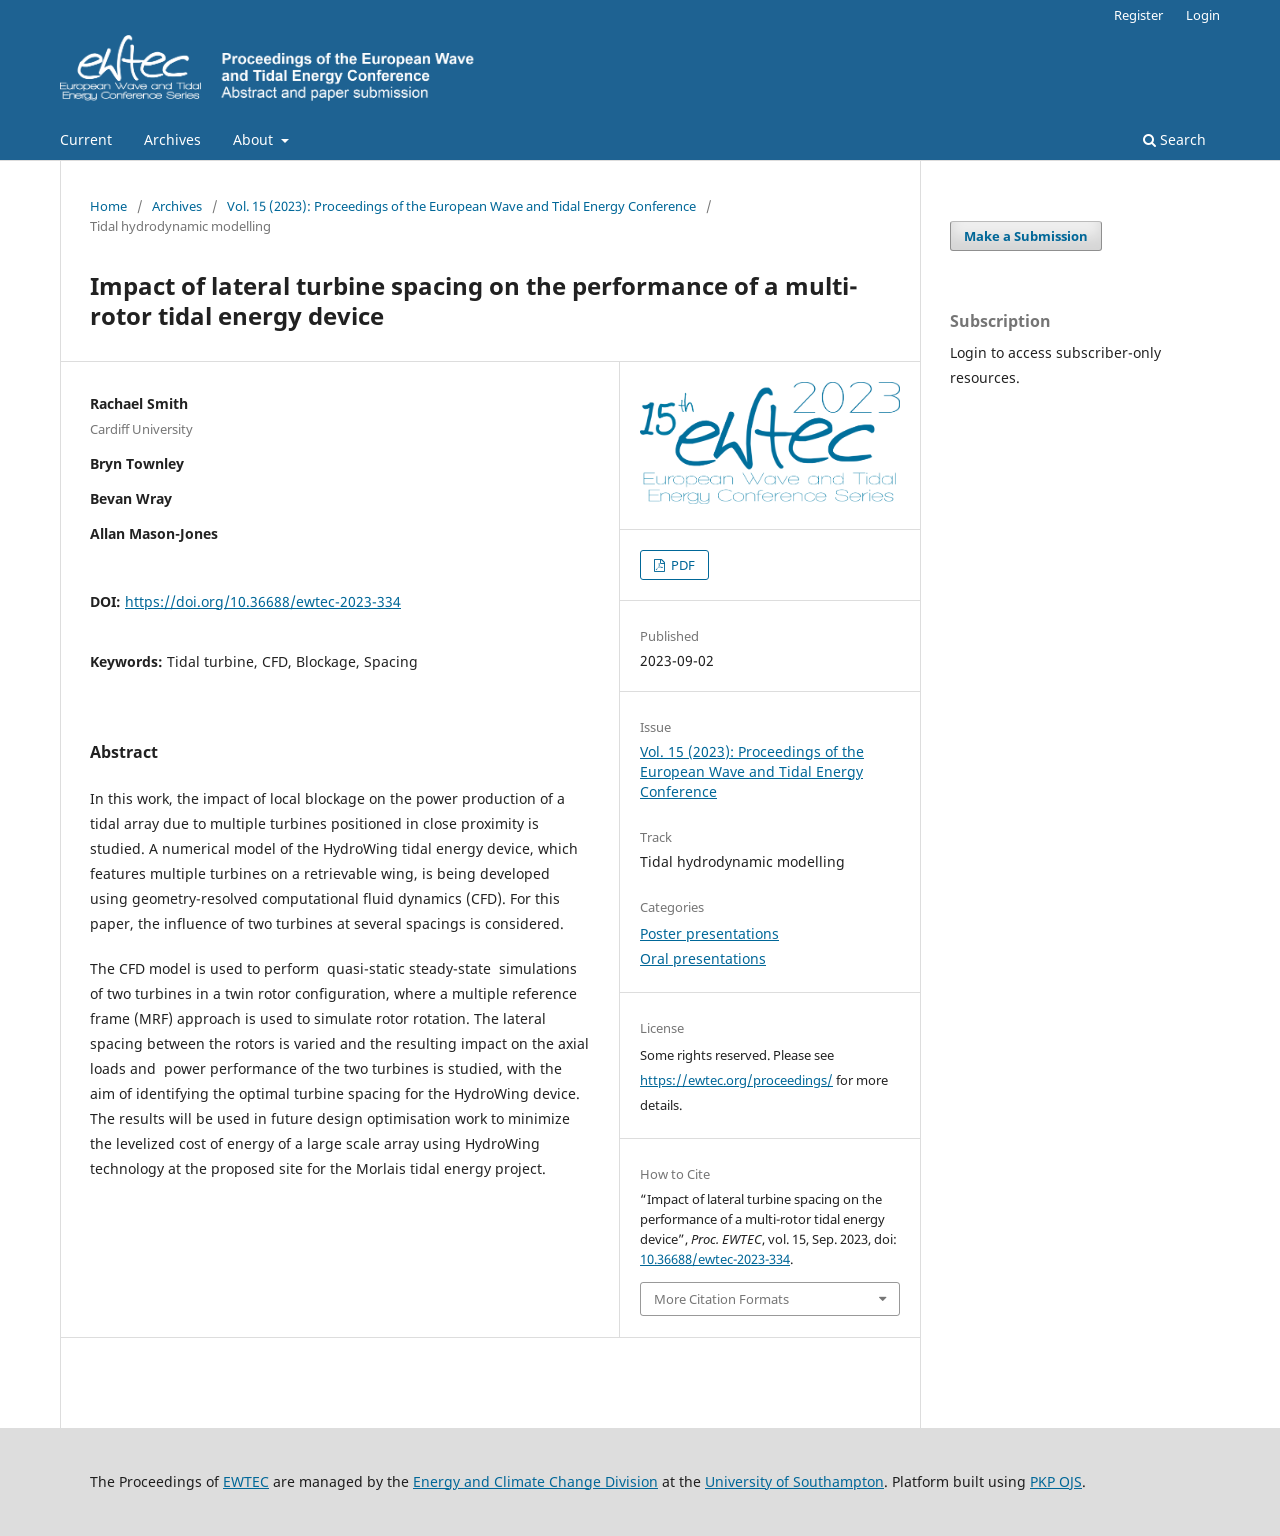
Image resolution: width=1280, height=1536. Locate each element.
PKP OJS (1056, 1481)
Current (86, 139)
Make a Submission (1026, 236)
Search (1174, 139)
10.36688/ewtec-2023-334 (715, 1259)
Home (108, 206)
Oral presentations (703, 958)
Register (1138, 15)
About (255, 139)
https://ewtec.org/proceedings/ (736, 1080)
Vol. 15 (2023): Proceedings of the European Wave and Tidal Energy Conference (461, 206)
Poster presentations (709, 933)
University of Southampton (794, 1481)
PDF (681, 565)
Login (1203, 15)
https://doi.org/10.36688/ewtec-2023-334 (263, 601)
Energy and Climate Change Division (535, 1481)
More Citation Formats (721, 1299)
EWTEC (246, 1481)
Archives (172, 139)
